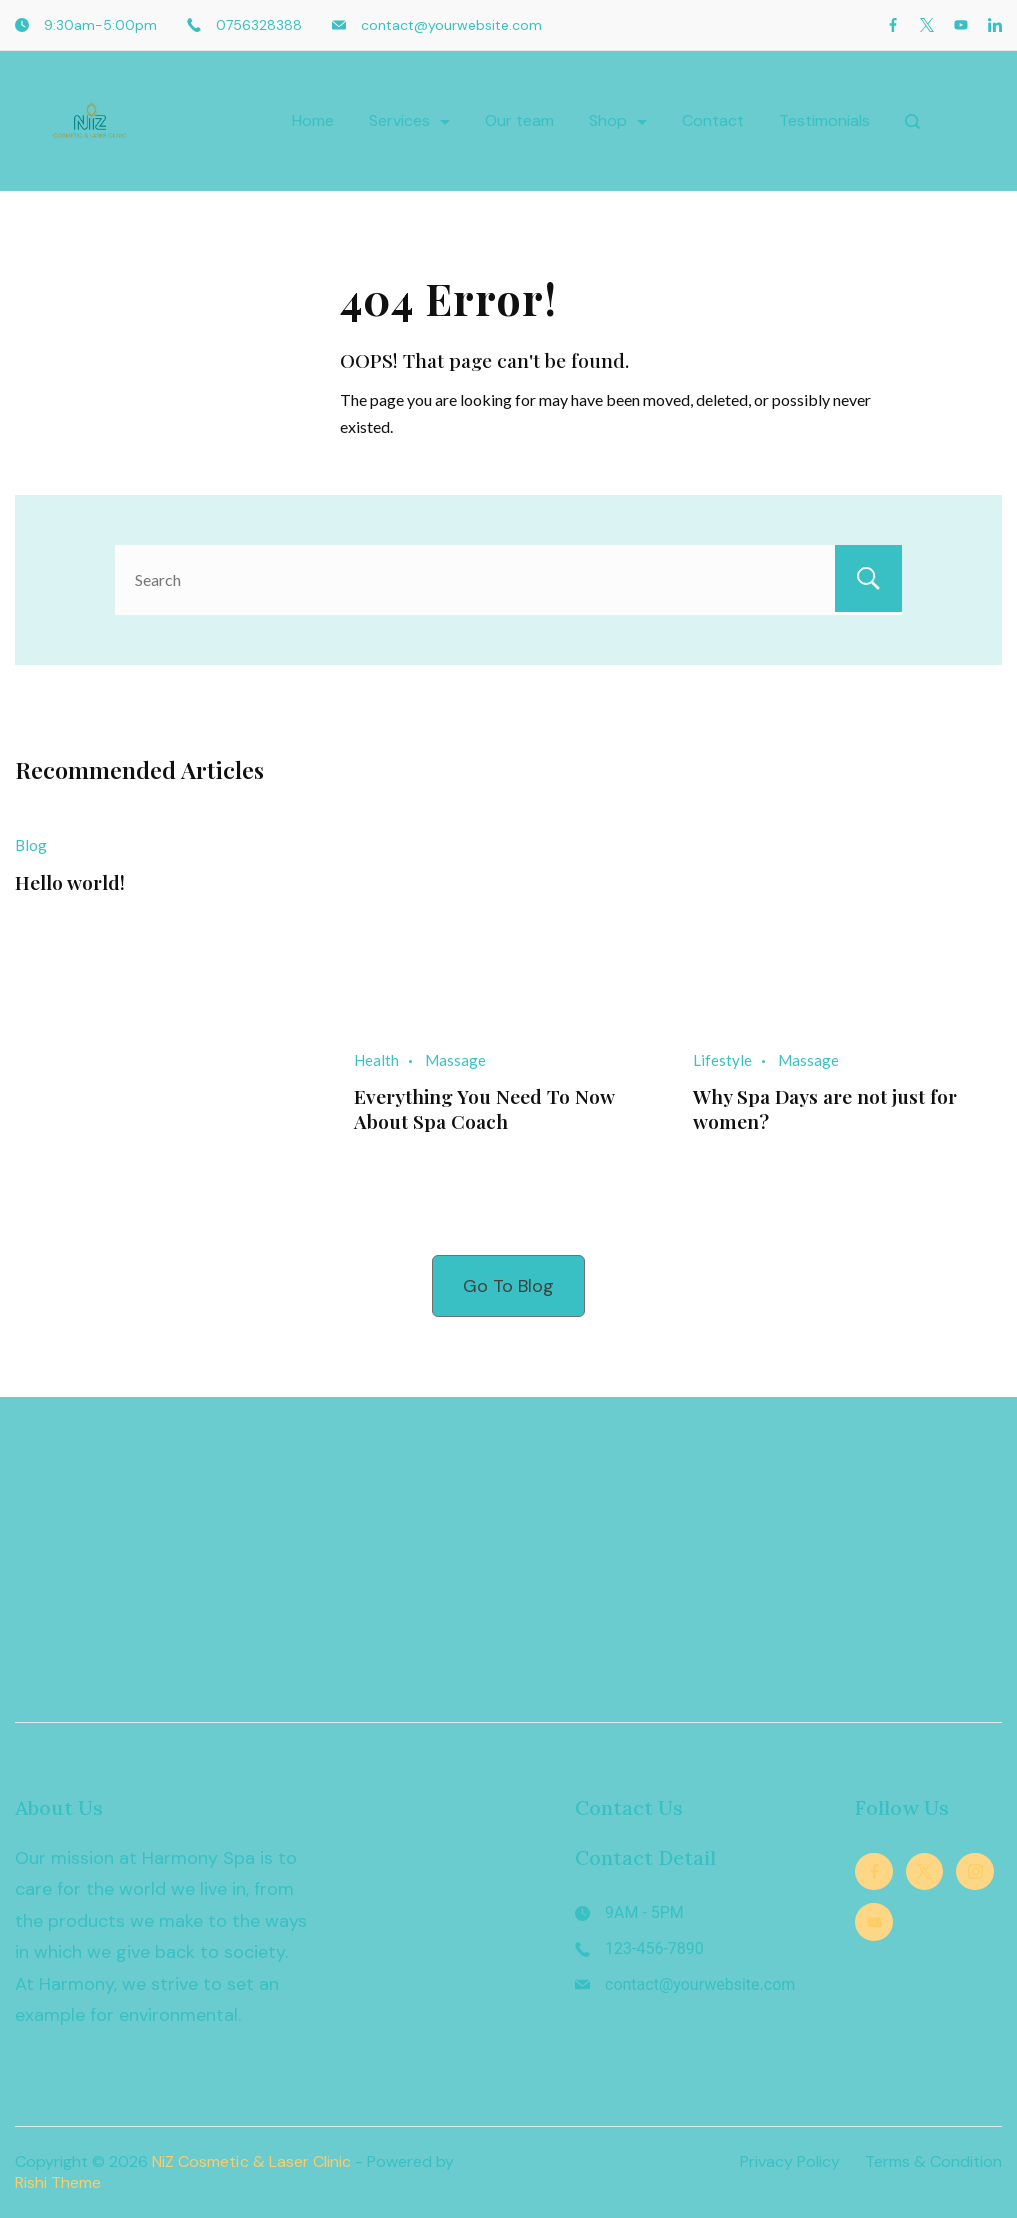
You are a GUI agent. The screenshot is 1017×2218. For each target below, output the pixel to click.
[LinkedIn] (995, 25)
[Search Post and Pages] (912, 121)
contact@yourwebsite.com (451, 25)
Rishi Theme (58, 2182)
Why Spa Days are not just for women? (828, 1108)
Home (313, 120)
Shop (618, 120)
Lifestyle (722, 1060)
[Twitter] (927, 25)
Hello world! (70, 882)
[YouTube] (961, 25)
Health (376, 1060)
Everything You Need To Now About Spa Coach (484, 1108)
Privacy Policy (790, 2162)
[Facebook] (893, 25)
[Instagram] (975, 1872)
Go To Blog (508, 1285)
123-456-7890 (654, 1948)
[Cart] (968, 121)
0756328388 (259, 25)
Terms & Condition (933, 2162)
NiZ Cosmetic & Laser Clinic (253, 2161)
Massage (455, 1060)
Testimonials (824, 120)
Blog (31, 845)
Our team (519, 120)
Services (409, 120)
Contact (713, 120)
